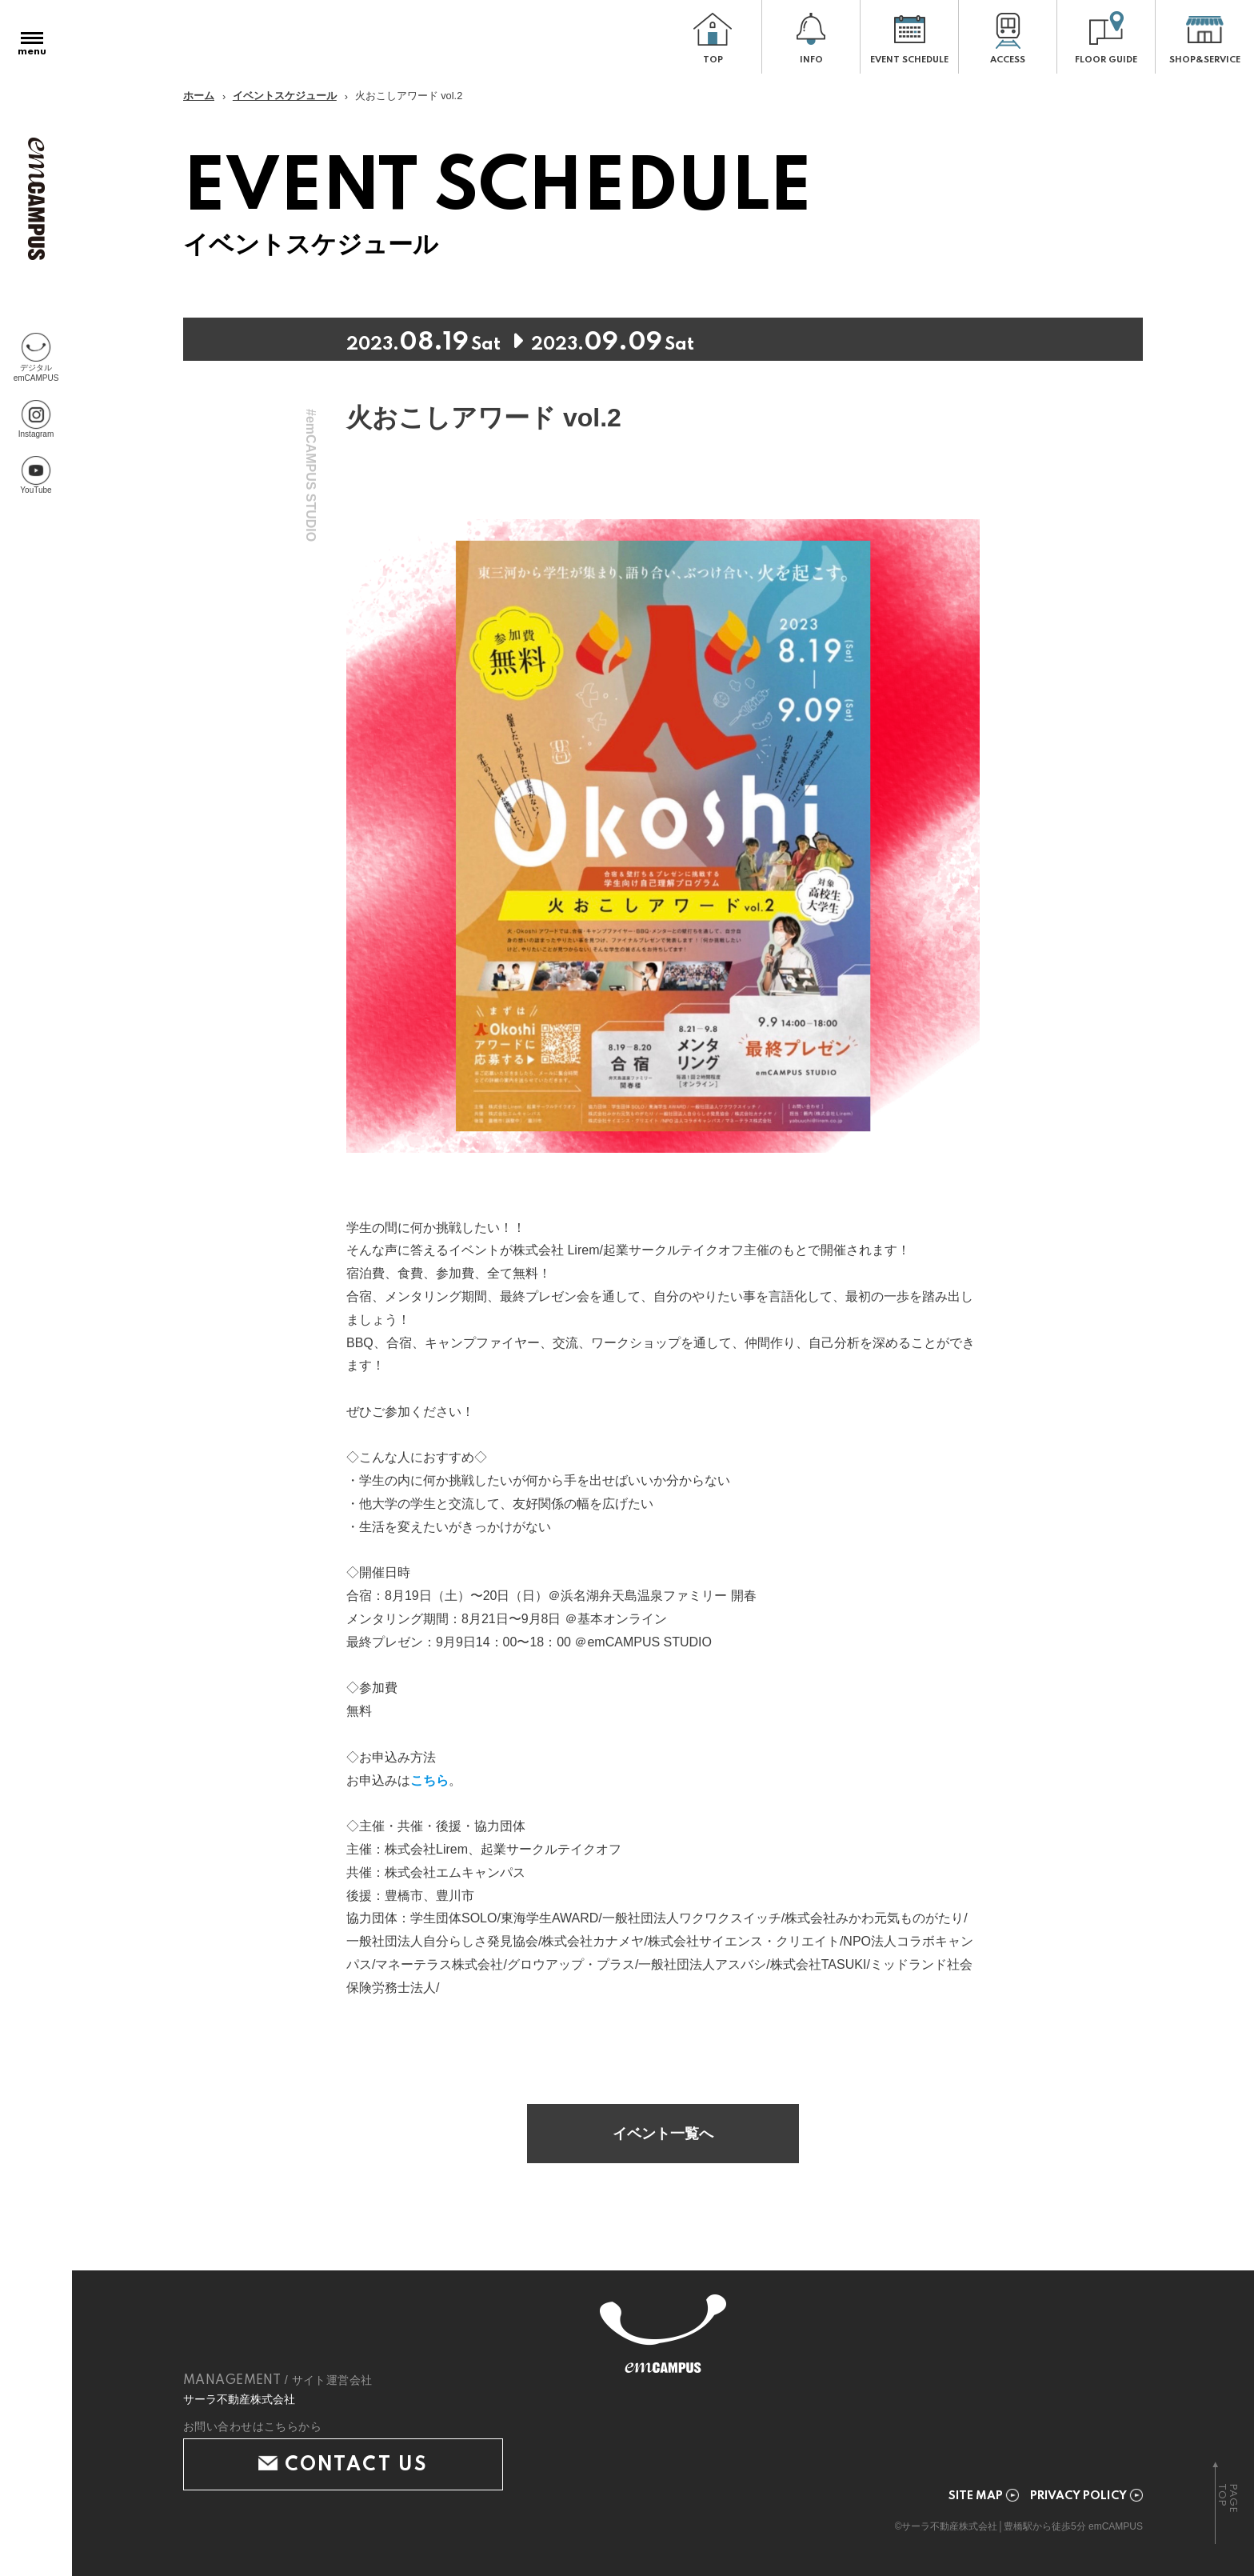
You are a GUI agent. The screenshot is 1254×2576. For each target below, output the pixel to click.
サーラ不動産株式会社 (239, 2399)
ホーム (198, 96)
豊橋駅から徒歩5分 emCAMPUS (1073, 2526)
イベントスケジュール (285, 96)
